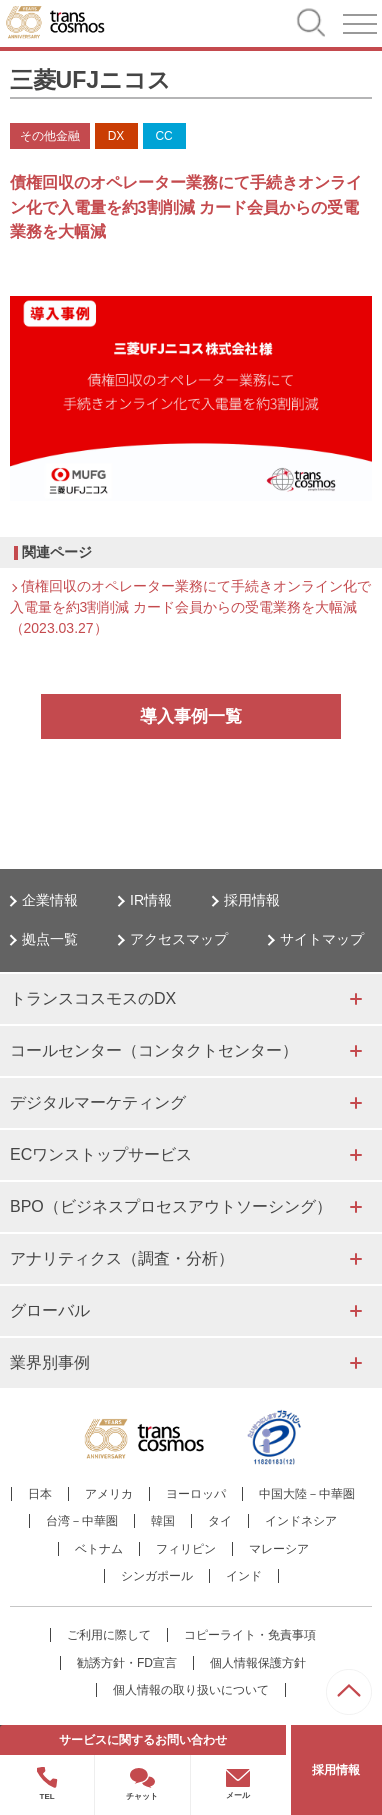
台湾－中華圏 (82, 1521)
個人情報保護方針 (258, 1663)
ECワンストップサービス (101, 1154)
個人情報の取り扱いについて (191, 1690)
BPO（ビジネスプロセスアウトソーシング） (171, 1206)
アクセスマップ (179, 939)
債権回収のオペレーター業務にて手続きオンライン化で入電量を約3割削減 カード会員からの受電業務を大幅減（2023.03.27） (190, 607)
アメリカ (109, 1494)
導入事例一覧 (191, 716)
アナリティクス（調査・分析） (122, 1258)
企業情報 (50, 900)
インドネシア (301, 1521)
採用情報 (252, 900)
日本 (40, 1494)
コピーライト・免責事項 (250, 1635)
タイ (220, 1521)
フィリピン (186, 1549)
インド (244, 1576)
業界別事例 (50, 1362)
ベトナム (99, 1549)
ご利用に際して (109, 1635)
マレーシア (279, 1549)
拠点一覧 (50, 939)
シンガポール (157, 1576)
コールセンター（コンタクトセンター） (154, 1050)
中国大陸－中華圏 (307, 1494)
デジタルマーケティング (98, 1102)
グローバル (50, 1310)
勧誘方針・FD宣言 (127, 1663)
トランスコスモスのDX (93, 998)
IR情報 (151, 900)
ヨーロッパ (196, 1494)
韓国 (163, 1521)
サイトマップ (322, 939)
